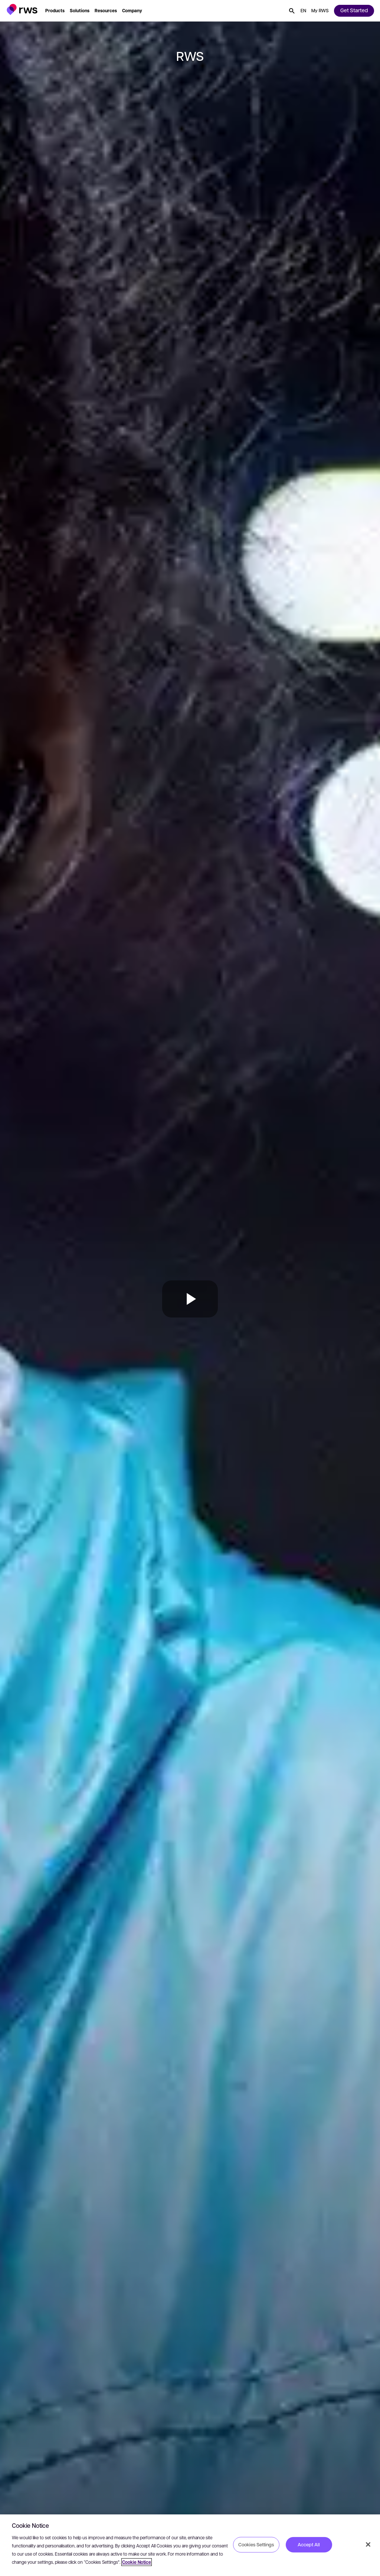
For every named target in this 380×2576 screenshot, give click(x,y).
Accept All (309, 2544)
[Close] (368, 2544)
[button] (22, 9)
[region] (190, 2545)
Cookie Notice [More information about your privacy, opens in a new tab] (136, 2562)
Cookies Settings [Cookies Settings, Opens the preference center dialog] (256, 2544)
